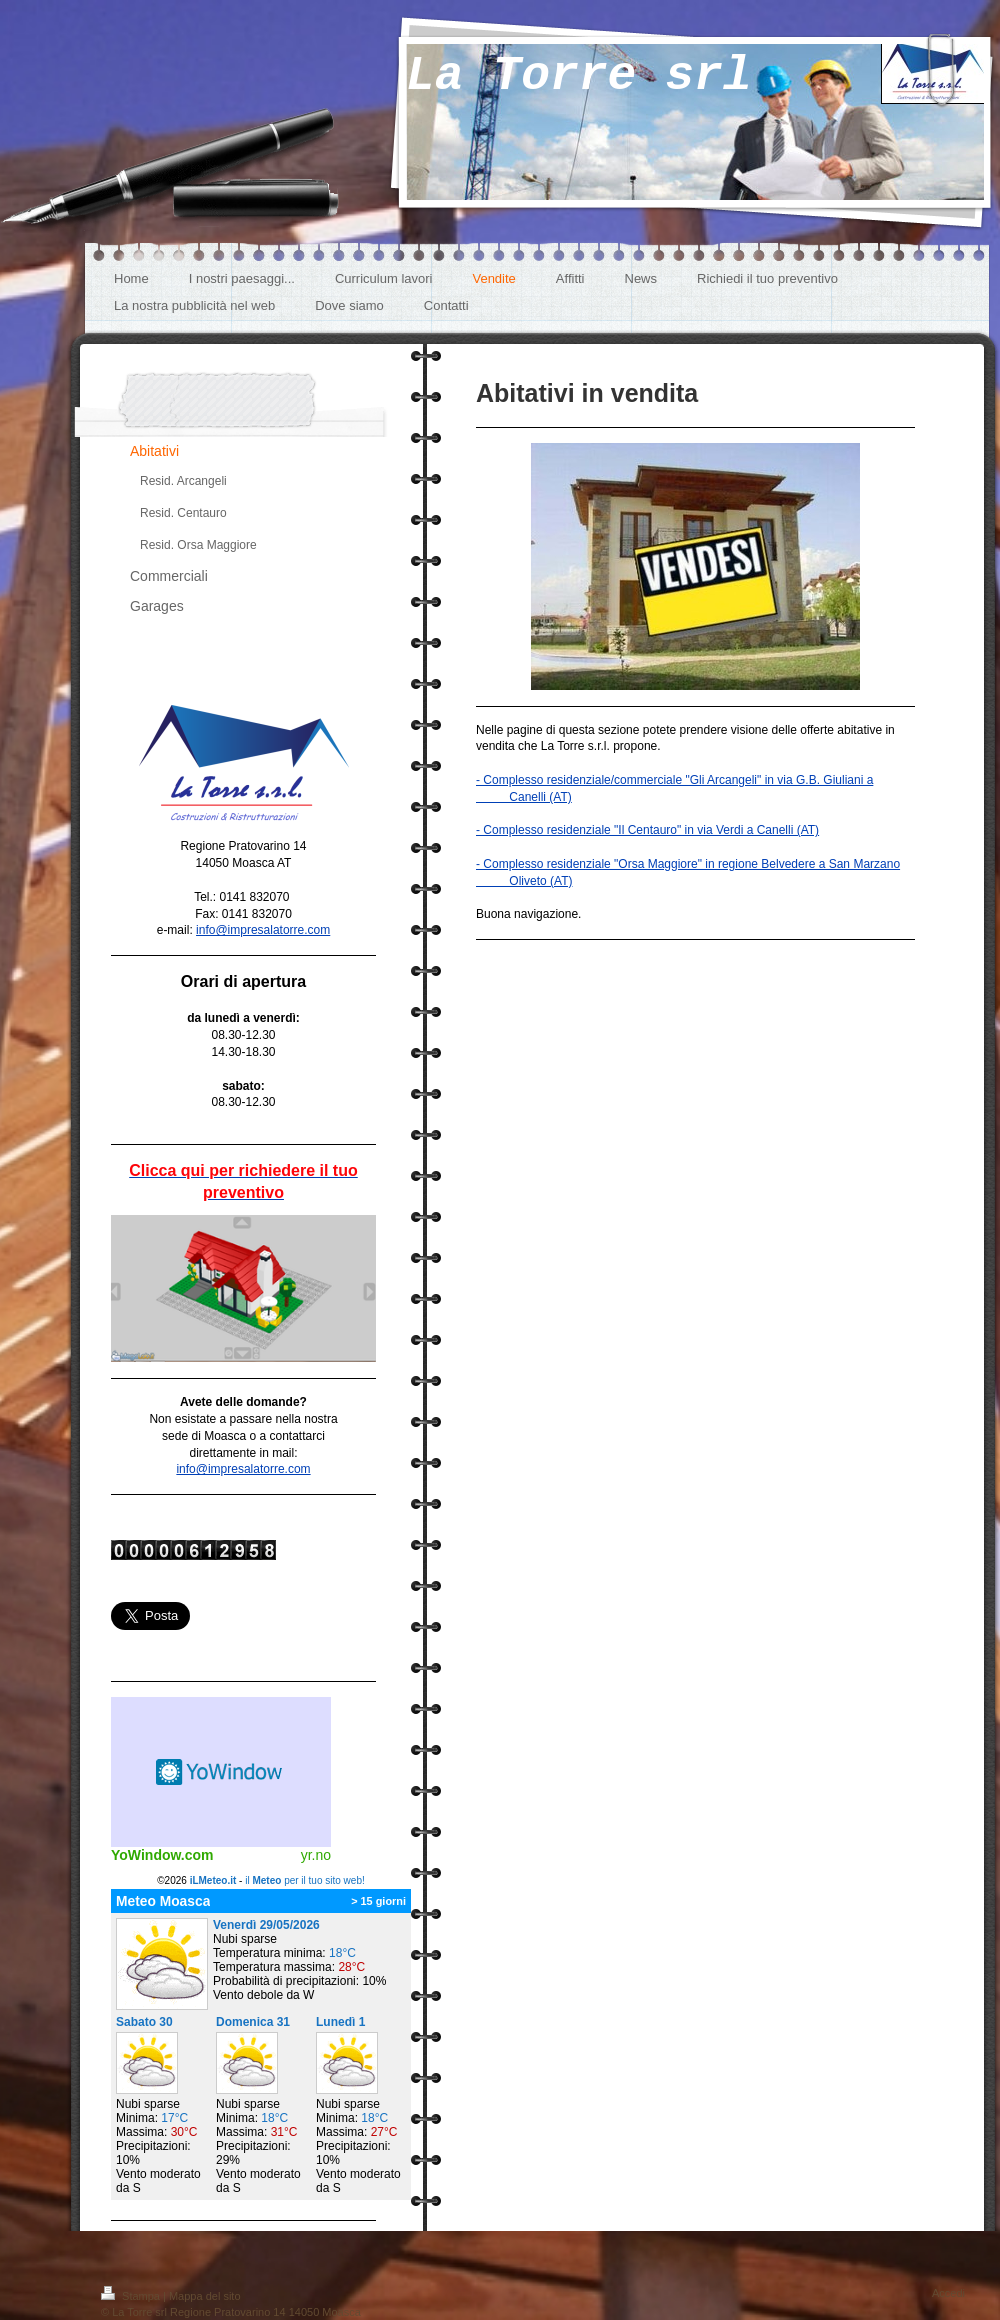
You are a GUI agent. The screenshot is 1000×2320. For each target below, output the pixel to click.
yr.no (316, 1855)
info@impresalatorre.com (263, 930)
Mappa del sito (205, 2296)
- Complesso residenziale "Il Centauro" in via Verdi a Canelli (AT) (647, 830)
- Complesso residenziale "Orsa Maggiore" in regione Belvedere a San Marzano (688, 864)
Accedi (948, 2293)
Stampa (132, 2296)
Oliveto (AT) (524, 881)
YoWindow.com (162, 1855)
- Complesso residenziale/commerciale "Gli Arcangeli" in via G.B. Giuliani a (674, 780)
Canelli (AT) (524, 797)
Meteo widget (221, 1772)
